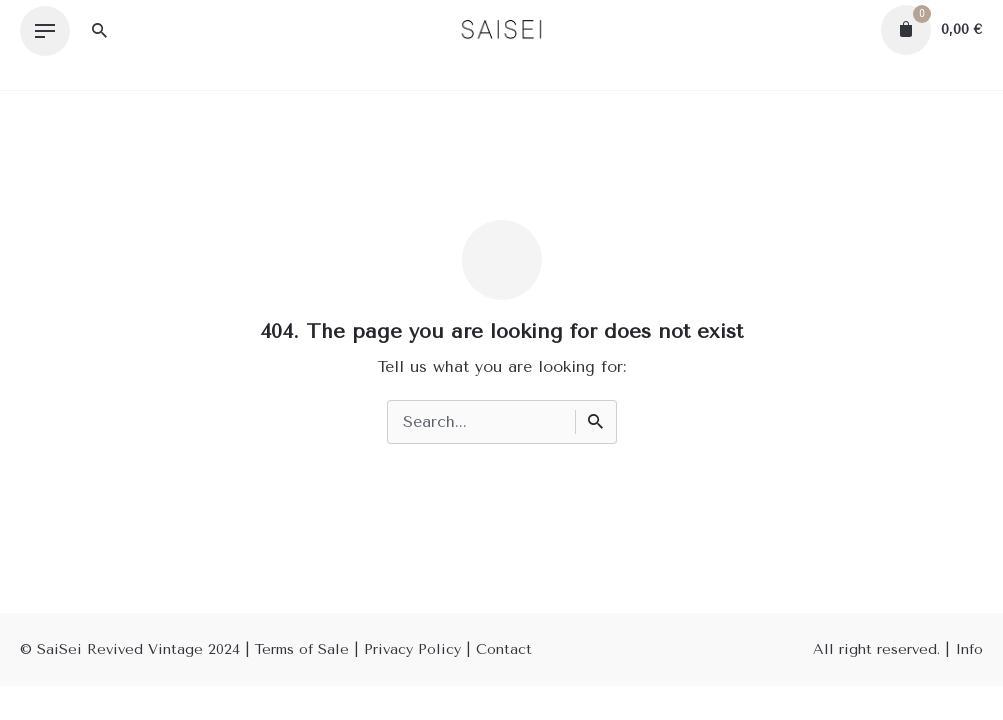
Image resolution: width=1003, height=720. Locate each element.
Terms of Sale (302, 649)
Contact (504, 649)
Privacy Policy (412, 649)
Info (969, 649)
